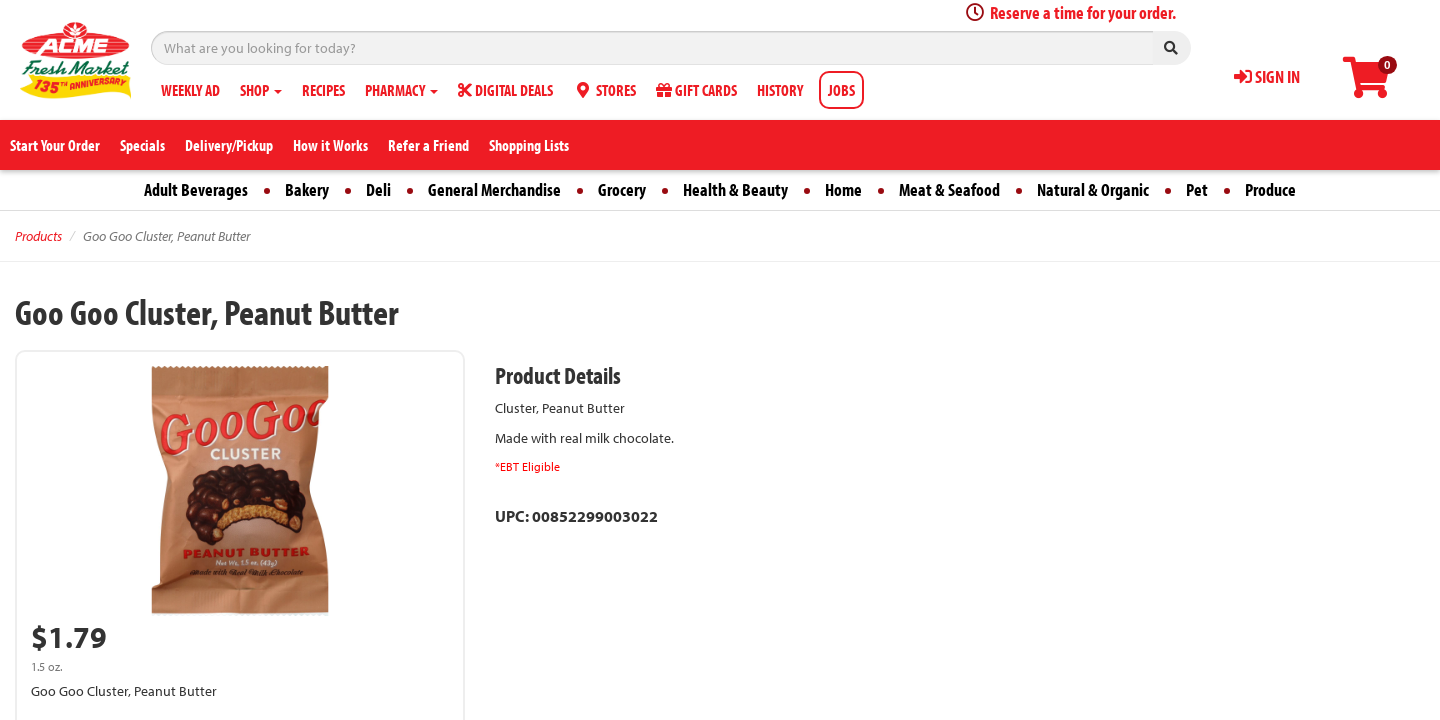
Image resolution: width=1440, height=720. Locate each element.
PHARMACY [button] (401, 90)
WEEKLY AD (190, 90)
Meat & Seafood (949, 189)
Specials (142, 145)
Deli (378, 189)
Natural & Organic (1093, 189)
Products (38, 236)
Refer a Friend (428, 145)
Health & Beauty (735, 189)
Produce (1270, 189)
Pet (1197, 189)
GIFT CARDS (696, 90)
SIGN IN (1267, 76)
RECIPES (323, 90)
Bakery (307, 189)
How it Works (330, 145)
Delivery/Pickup (229, 145)
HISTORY (780, 90)
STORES (604, 90)
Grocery (622, 189)
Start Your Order (55, 145)
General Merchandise (494, 189)
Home (843, 189)
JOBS (841, 90)
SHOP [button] (261, 90)
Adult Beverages (196, 189)
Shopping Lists (529, 145)
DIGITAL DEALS (505, 90)
